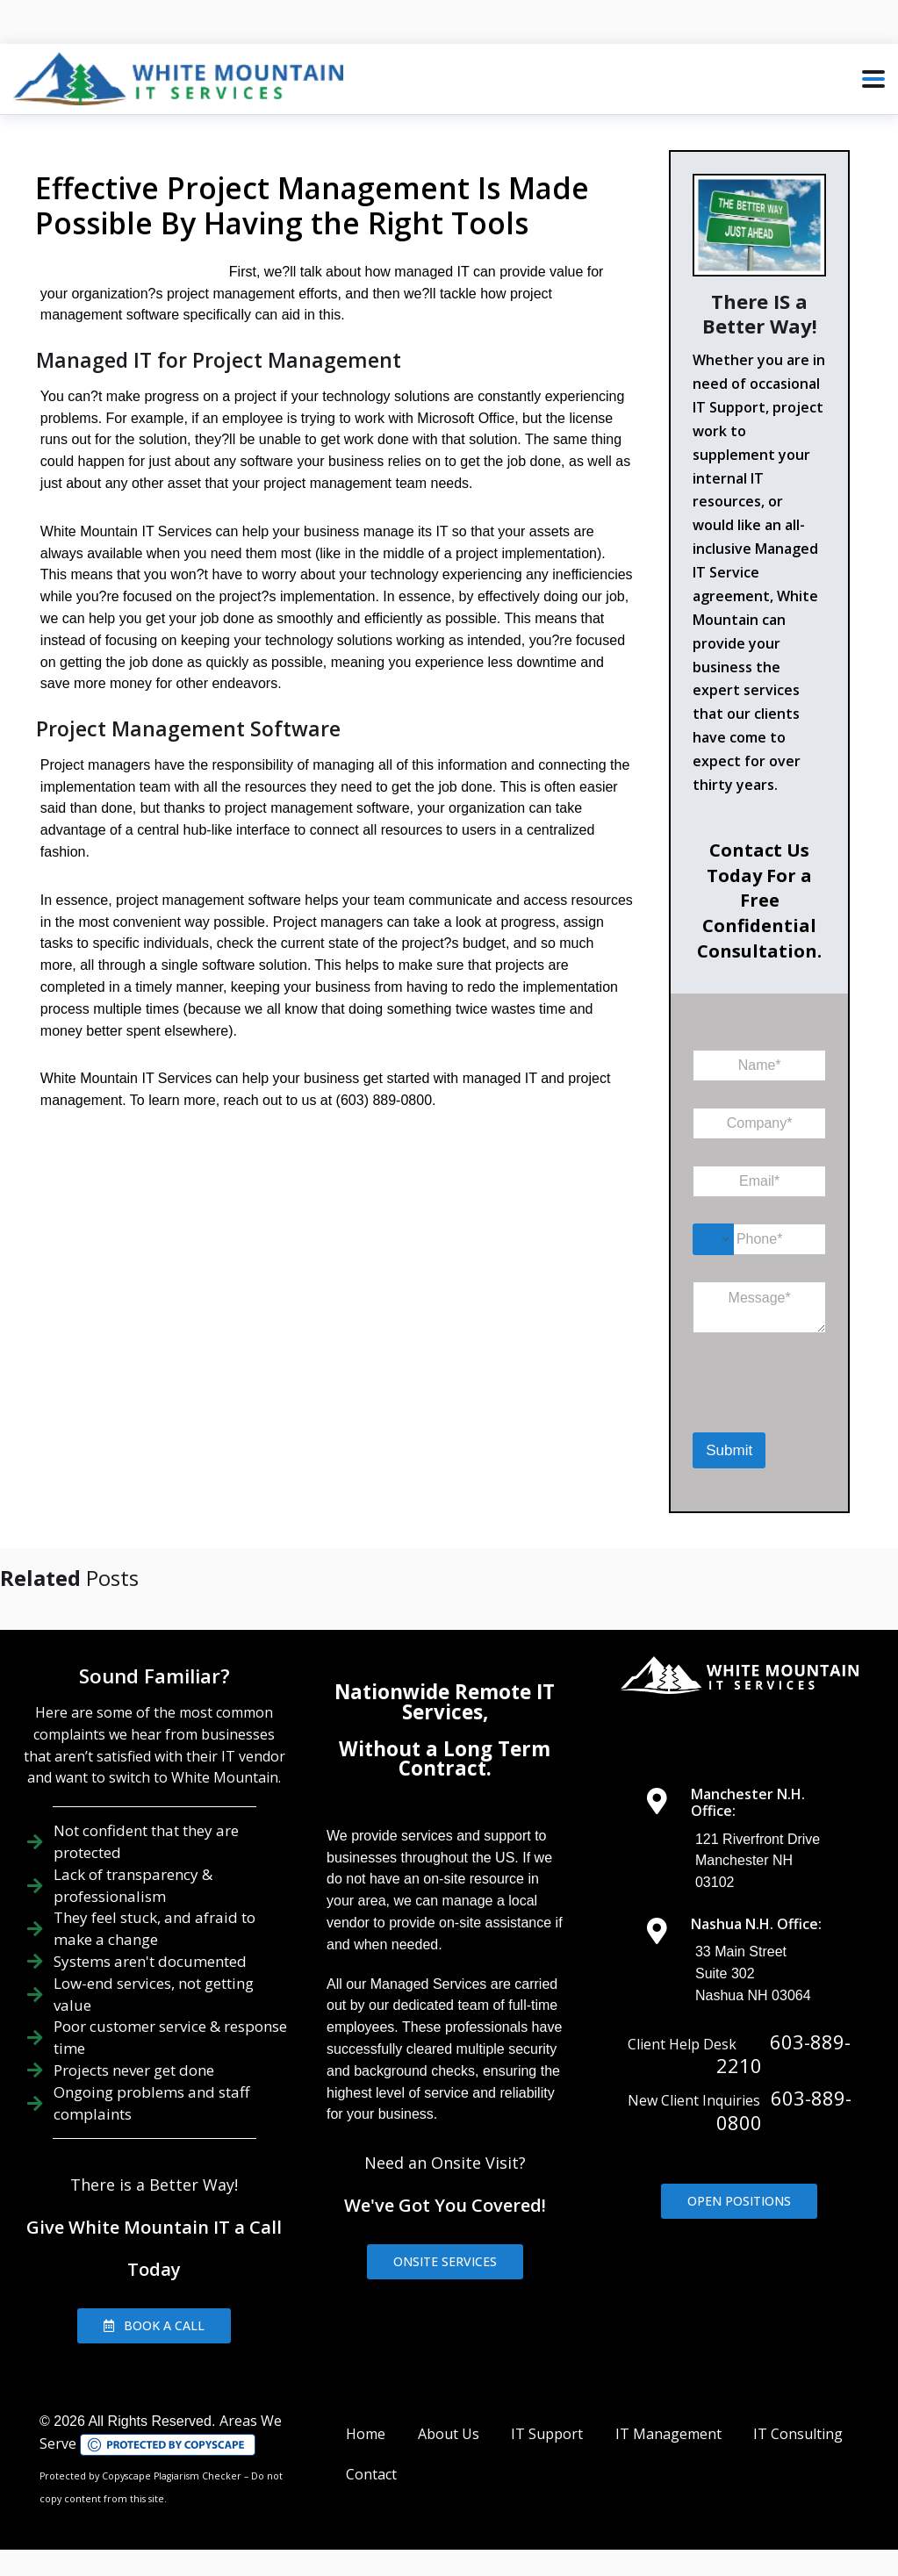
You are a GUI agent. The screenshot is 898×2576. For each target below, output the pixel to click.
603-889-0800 (783, 2109)
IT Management (668, 2433)
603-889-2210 (783, 2053)
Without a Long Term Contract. (444, 1758)
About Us (448, 2433)
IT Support (547, 2433)
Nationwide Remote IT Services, (444, 1701)
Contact (371, 2474)
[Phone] (759, 1239)
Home (365, 2433)
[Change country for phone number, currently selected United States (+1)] (713, 1239)
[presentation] (783, 1409)
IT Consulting (798, 2433)
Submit (729, 1450)
